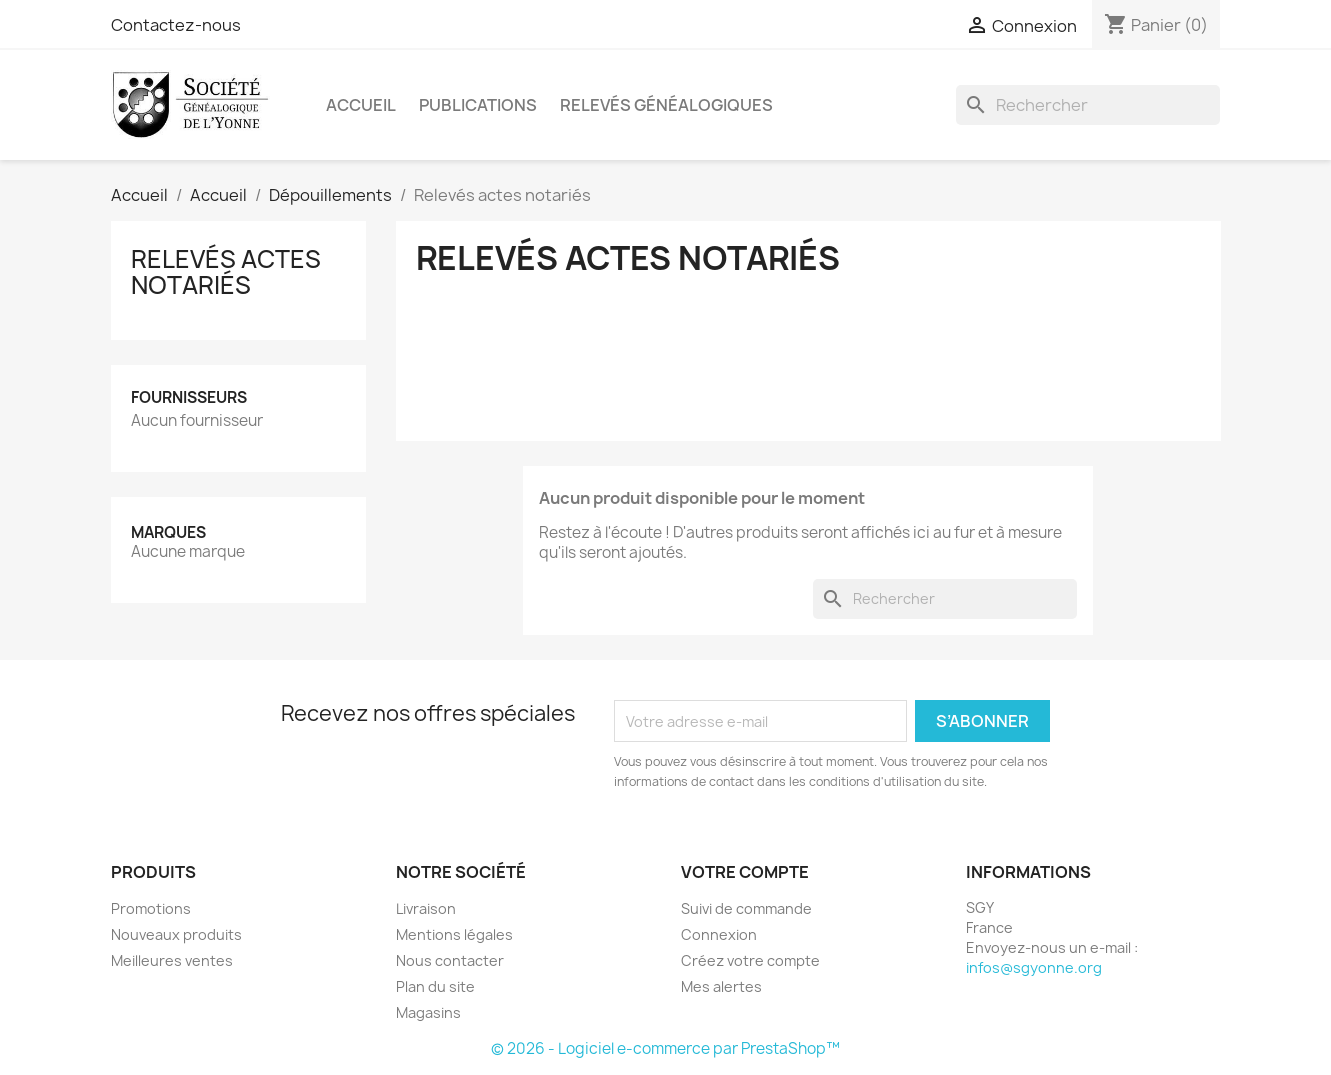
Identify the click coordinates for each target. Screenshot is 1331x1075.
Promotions (151, 908)
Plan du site (435, 986)
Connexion (719, 934)
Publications (478, 105)
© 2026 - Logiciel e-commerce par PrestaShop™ (665, 1048)
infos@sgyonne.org (1034, 967)
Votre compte (745, 872)
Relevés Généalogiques (666, 105)
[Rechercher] (1088, 105)
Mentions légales (454, 934)
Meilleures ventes (172, 960)
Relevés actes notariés (226, 272)
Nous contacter (450, 960)
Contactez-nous (176, 25)
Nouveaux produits (176, 934)
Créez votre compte (750, 960)
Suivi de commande (746, 908)
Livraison (426, 908)
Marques (168, 532)
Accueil (361, 105)
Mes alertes (721, 986)
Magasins (428, 1012)
